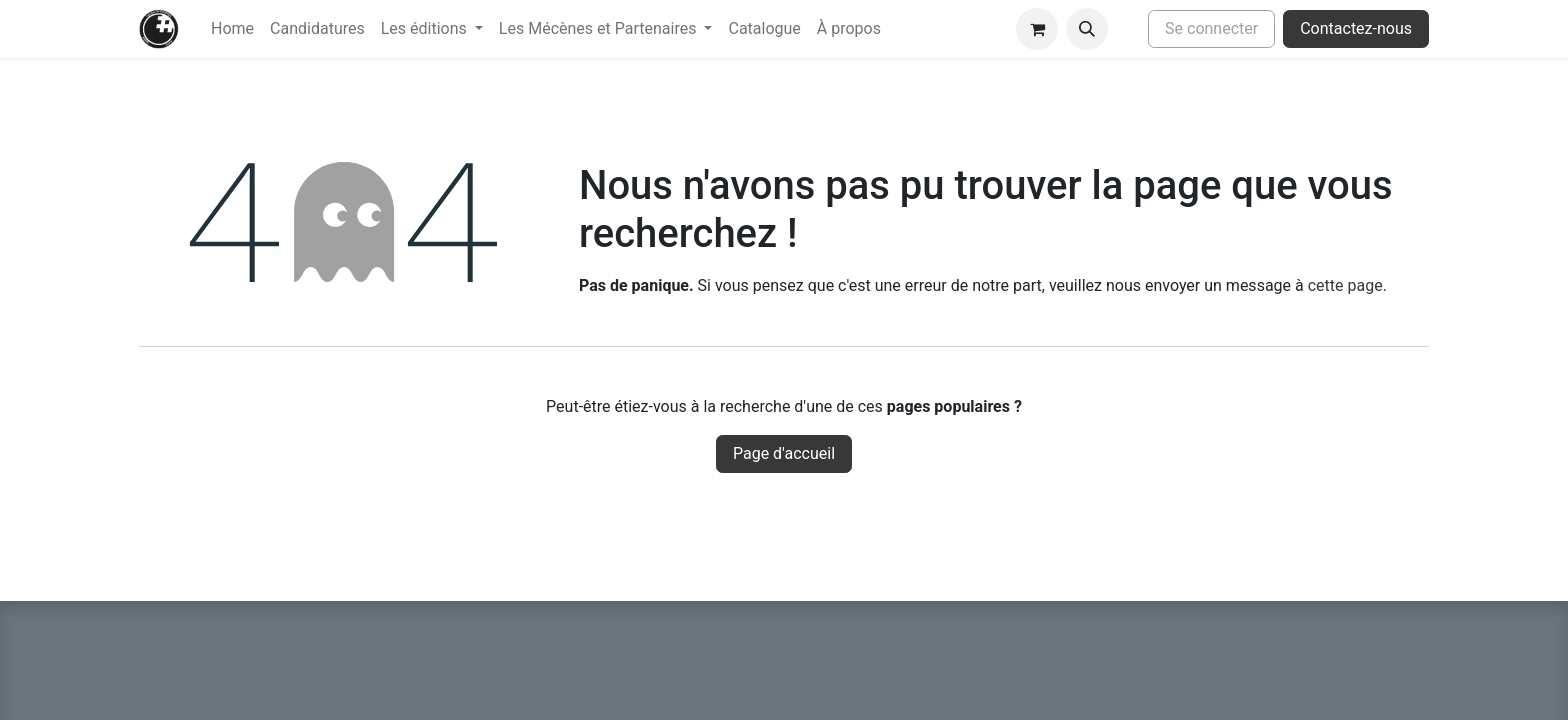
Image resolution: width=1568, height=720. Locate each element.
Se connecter (1211, 28)
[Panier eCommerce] (1037, 29)
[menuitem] (232, 29)
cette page (1345, 285)
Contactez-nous (1356, 28)
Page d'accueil (784, 453)
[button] (1087, 29)
